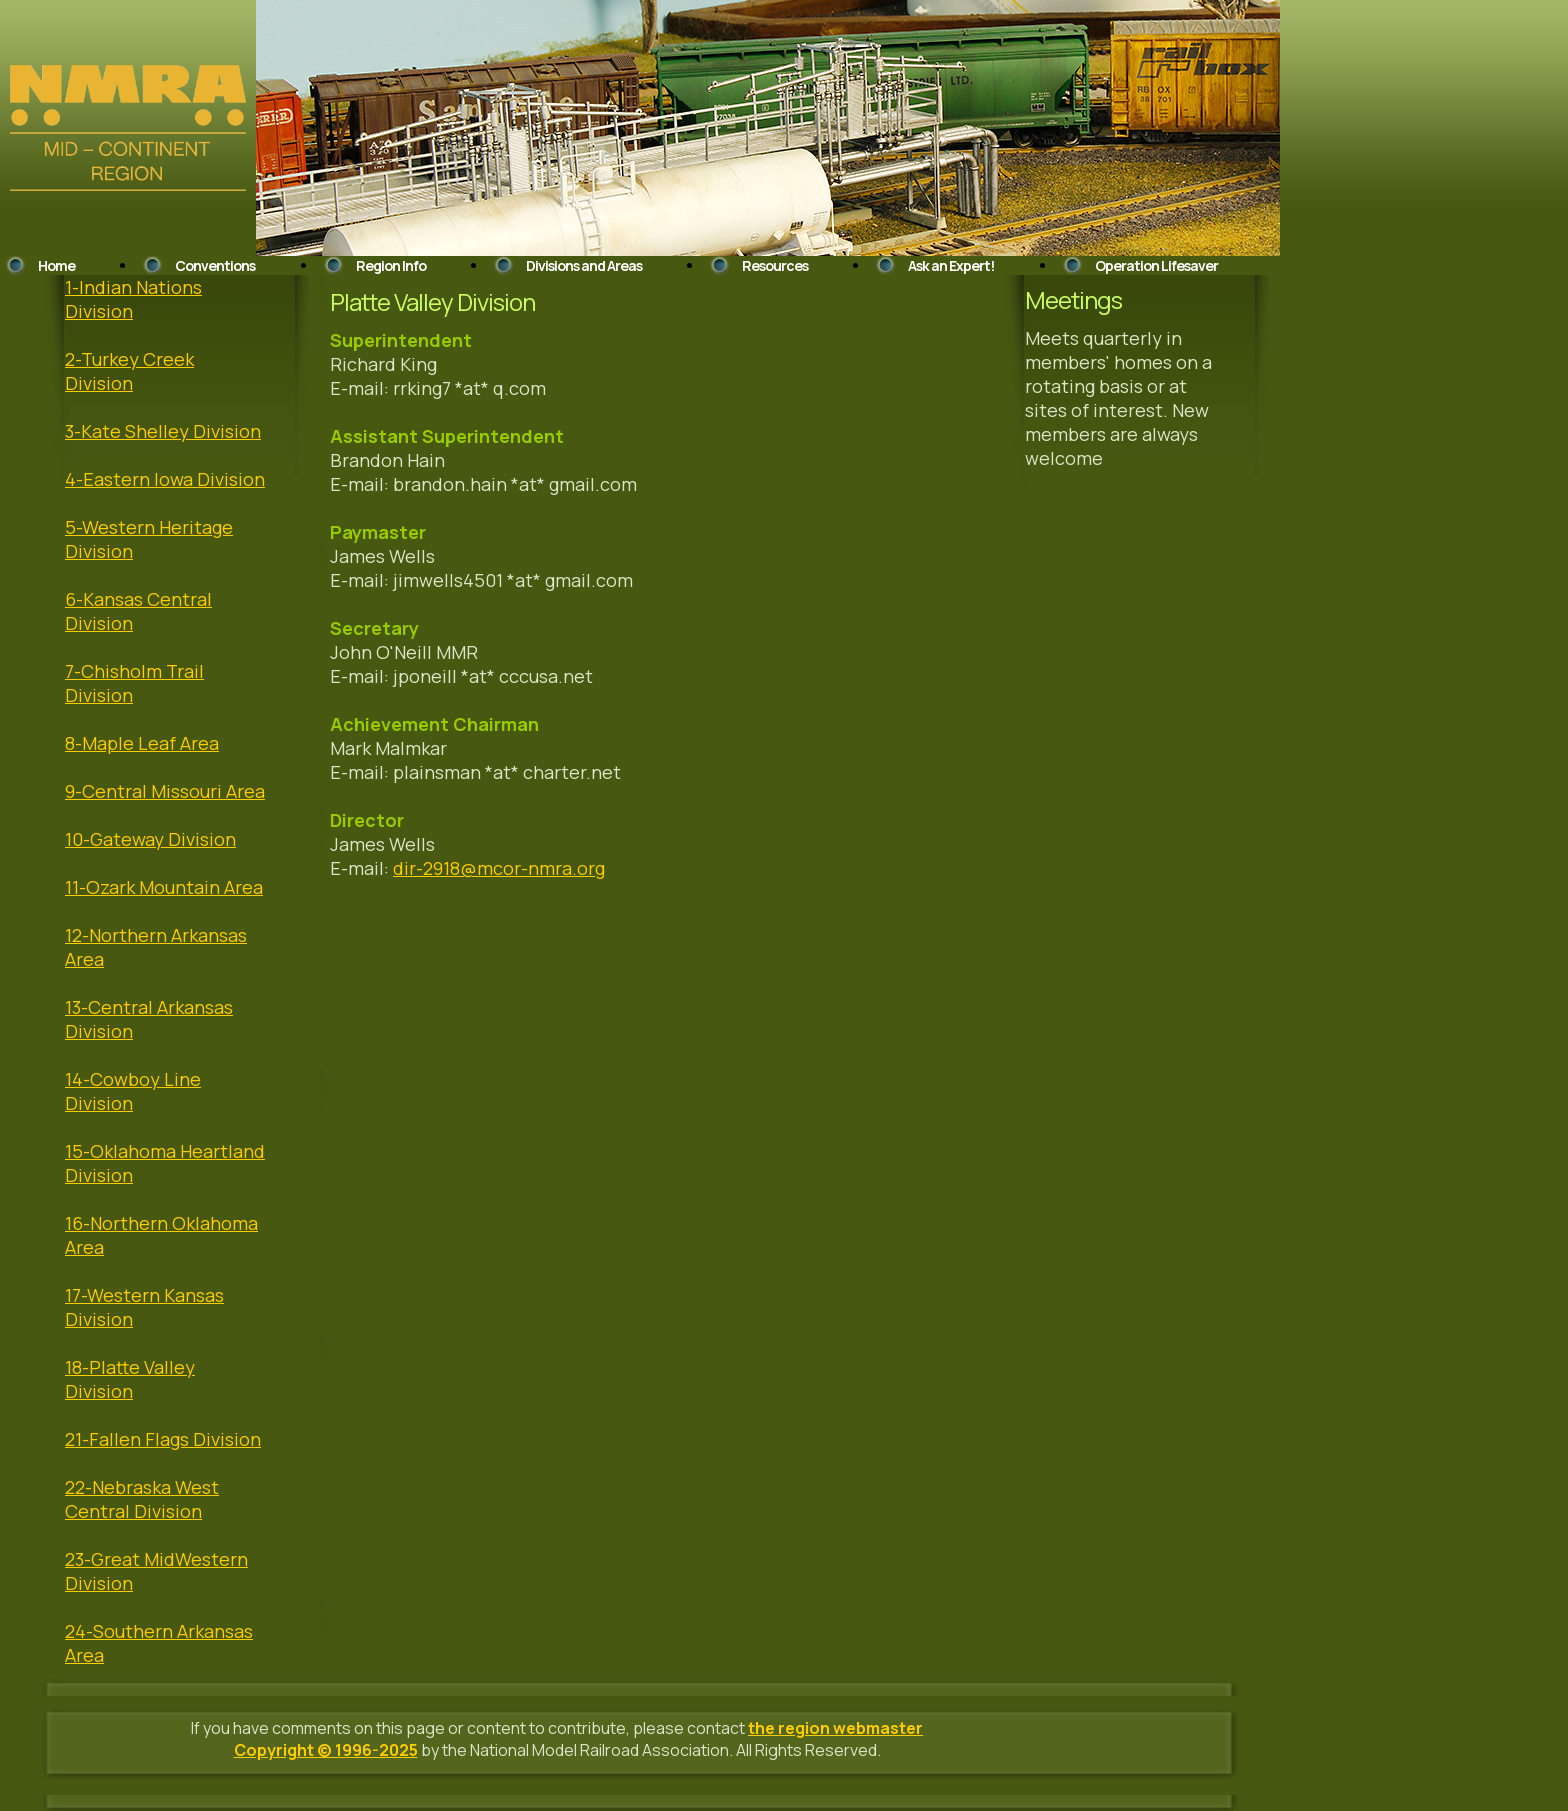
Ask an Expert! (951, 265)
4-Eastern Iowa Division (165, 479)
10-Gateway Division (150, 839)
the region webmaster (835, 1728)
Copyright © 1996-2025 (326, 1750)
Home (56, 265)
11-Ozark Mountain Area (164, 887)
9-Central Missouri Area (165, 791)
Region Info (391, 265)
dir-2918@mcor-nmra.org (499, 868)
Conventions (215, 265)
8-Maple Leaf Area (142, 743)
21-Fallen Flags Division (163, 1439)
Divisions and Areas (584, 265)
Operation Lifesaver (1156, 265)
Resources (775, 265)
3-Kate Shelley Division (163, 431)
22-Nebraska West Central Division (142, 1499)
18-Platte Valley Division (130, 1379)
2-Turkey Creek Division (129, 371)
